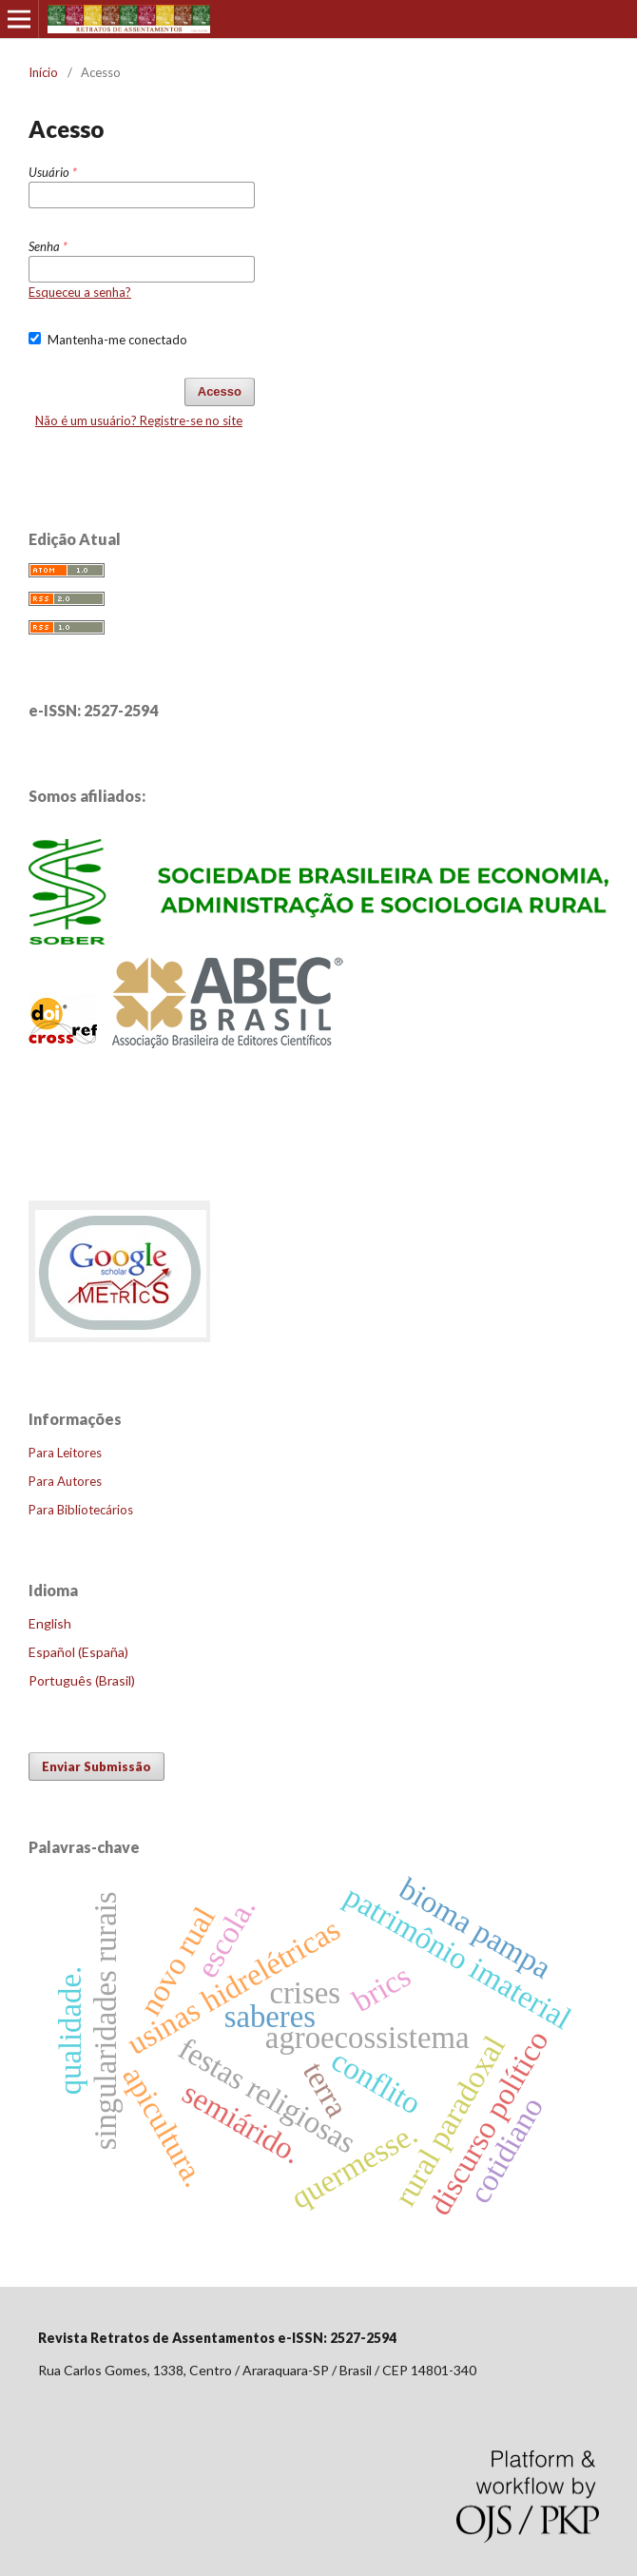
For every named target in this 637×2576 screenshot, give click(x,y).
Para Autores (65, 1481)
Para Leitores (65, 1452)
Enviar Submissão (96, 1766)
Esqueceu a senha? (80, 292)
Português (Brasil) (82, 1680)
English (50, 1623)
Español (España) (78, 1652)
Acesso (219, 391)
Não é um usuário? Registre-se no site (138, 420)
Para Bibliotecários (81, 1509)
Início (43, 72)
